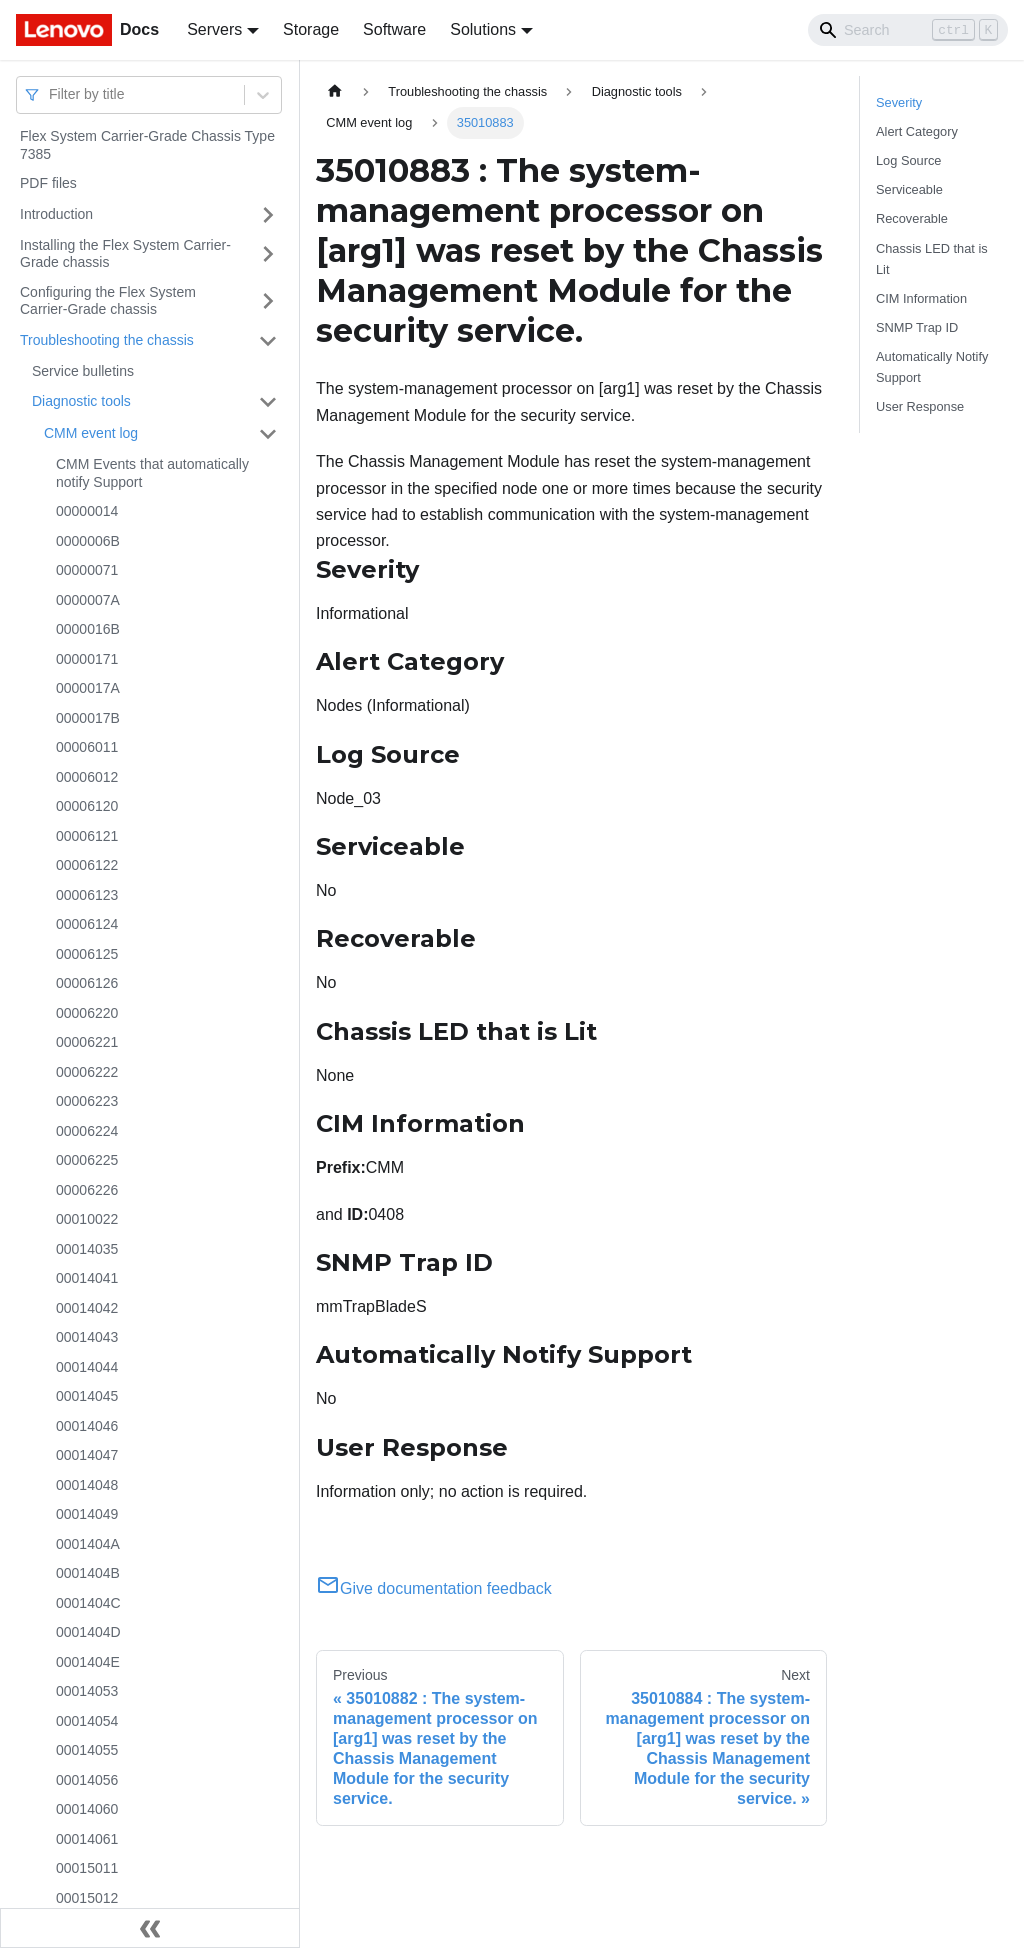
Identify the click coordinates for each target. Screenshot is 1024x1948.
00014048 (87, 1485)
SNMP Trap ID (917, 327)
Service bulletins (83, 371)
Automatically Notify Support (932, 367)
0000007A (88, 600)
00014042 (87, 1308)
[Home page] (335, 91)
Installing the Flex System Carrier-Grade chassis (125, 254)
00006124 (87, 924)
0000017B (88, 718)
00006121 (87, 836)
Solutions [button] (483, 29)
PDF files (48, 183)
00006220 (87, 1013)
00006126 (87, 983)
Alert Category (917, 131)
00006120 (87, 806)
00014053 (87, 1691)
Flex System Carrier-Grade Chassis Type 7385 (147, 145)
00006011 (87, 747)
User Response (920, 406)
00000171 (87, 659)
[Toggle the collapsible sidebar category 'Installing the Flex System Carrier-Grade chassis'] (268, 254)
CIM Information (921, 298)
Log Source (908, 160)
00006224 (87, 1131)
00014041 (87, 1278)
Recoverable (912, 218)
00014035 (87, 1249)
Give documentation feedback (434, 1588)
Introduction (56, 214)
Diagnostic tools (81, 401)
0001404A (88, 1544)
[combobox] (51, 94)
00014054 (87, 1721)
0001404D (88, 1632)
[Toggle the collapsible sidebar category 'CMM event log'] (268, 434)
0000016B (88, 629)
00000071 (87, 570)
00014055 (87, 1750)
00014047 (87, 1455)
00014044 (87, 1367)
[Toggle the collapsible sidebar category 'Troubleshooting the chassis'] (268, 341)
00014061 (87, 1839)
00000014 (87, 511)
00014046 (87, 1426)
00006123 (87, 895)
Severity (899, 102)
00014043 (87, 1337)
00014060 (87, 1809)
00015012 (87, 1898)
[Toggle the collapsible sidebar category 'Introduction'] (268, 215)
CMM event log (91, 433)
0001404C (88, 1603)
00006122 (87, 865)
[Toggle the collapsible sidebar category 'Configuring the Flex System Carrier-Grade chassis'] (268, 301)
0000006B (88, 541)
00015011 (87, 1868)
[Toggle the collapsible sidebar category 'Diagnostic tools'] (268, 402)
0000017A (88, 688)
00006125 (87, 954)
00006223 (87, 1101)
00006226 (87, 1190)
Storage (311, 29)
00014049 (87, 1514)
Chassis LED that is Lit (932, 259)
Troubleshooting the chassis (107, 340)
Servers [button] (214, 29)
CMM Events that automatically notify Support (152, 473)
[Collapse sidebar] (150, 1928)
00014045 (87, 1396)
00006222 (87, 1072)
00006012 (87, 777)
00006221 (87, 1042)
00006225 (87, 1160)
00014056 (87, 1780)
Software (394, 29)
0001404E (88, 1662)
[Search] (908, 30)
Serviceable (909, 189)
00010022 (87, 1219)
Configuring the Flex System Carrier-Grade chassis (108, 301)
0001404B (88, 1573)
